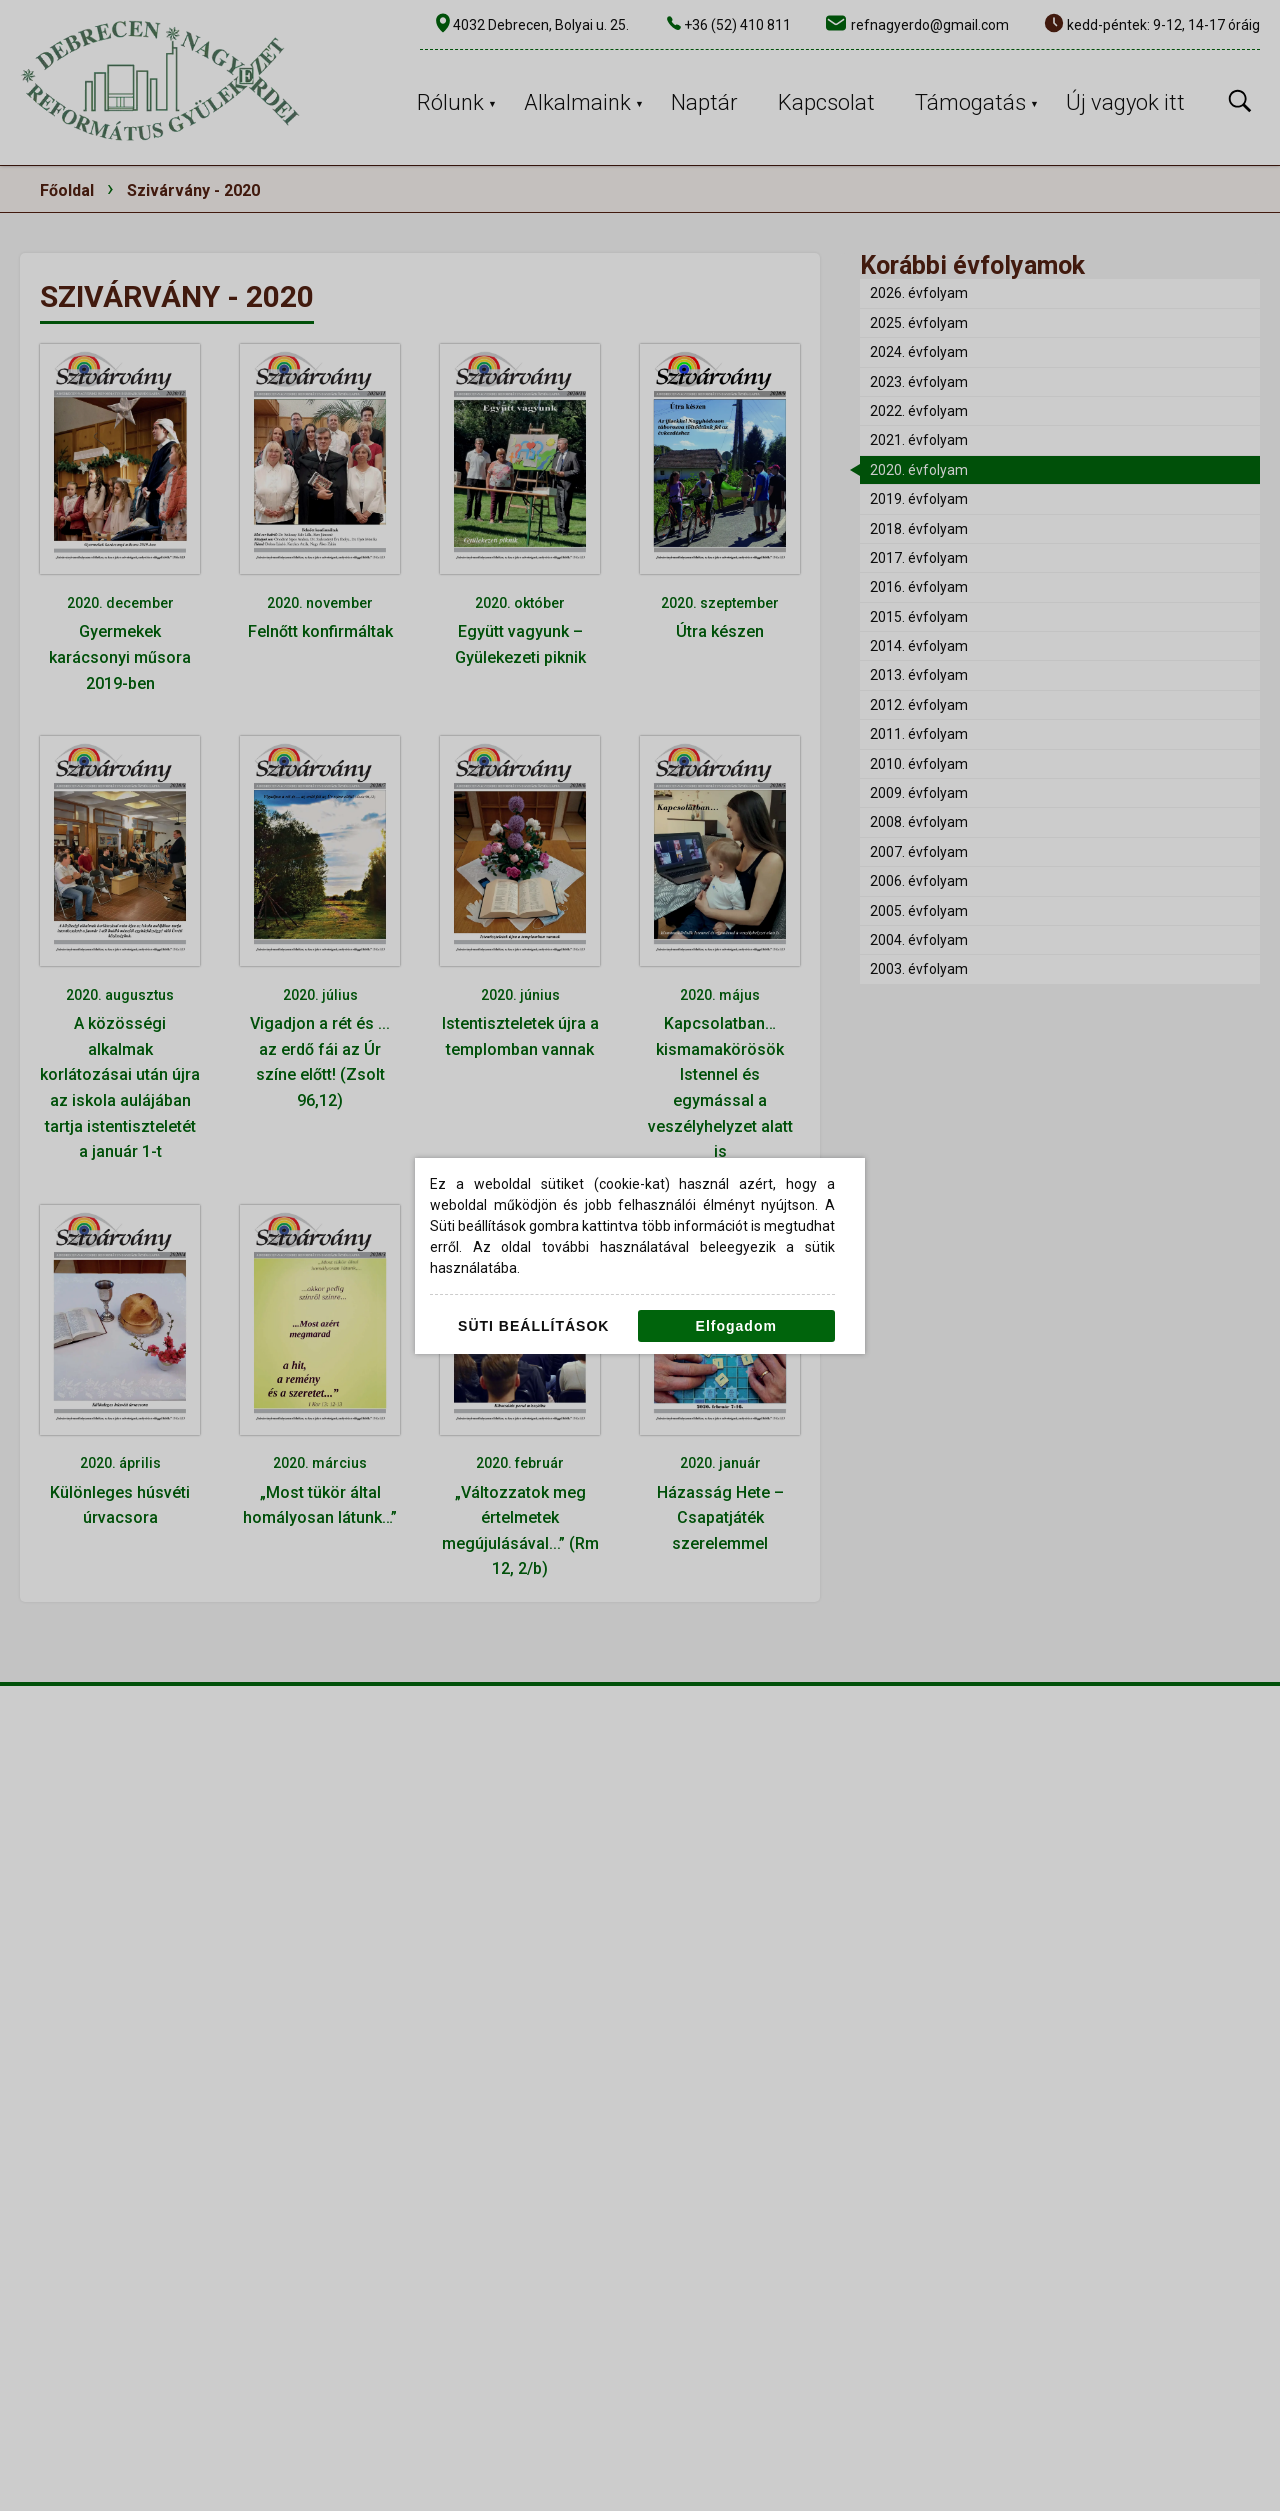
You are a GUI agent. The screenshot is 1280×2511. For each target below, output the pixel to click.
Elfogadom (736, 1326)
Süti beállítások (533, 1326)
